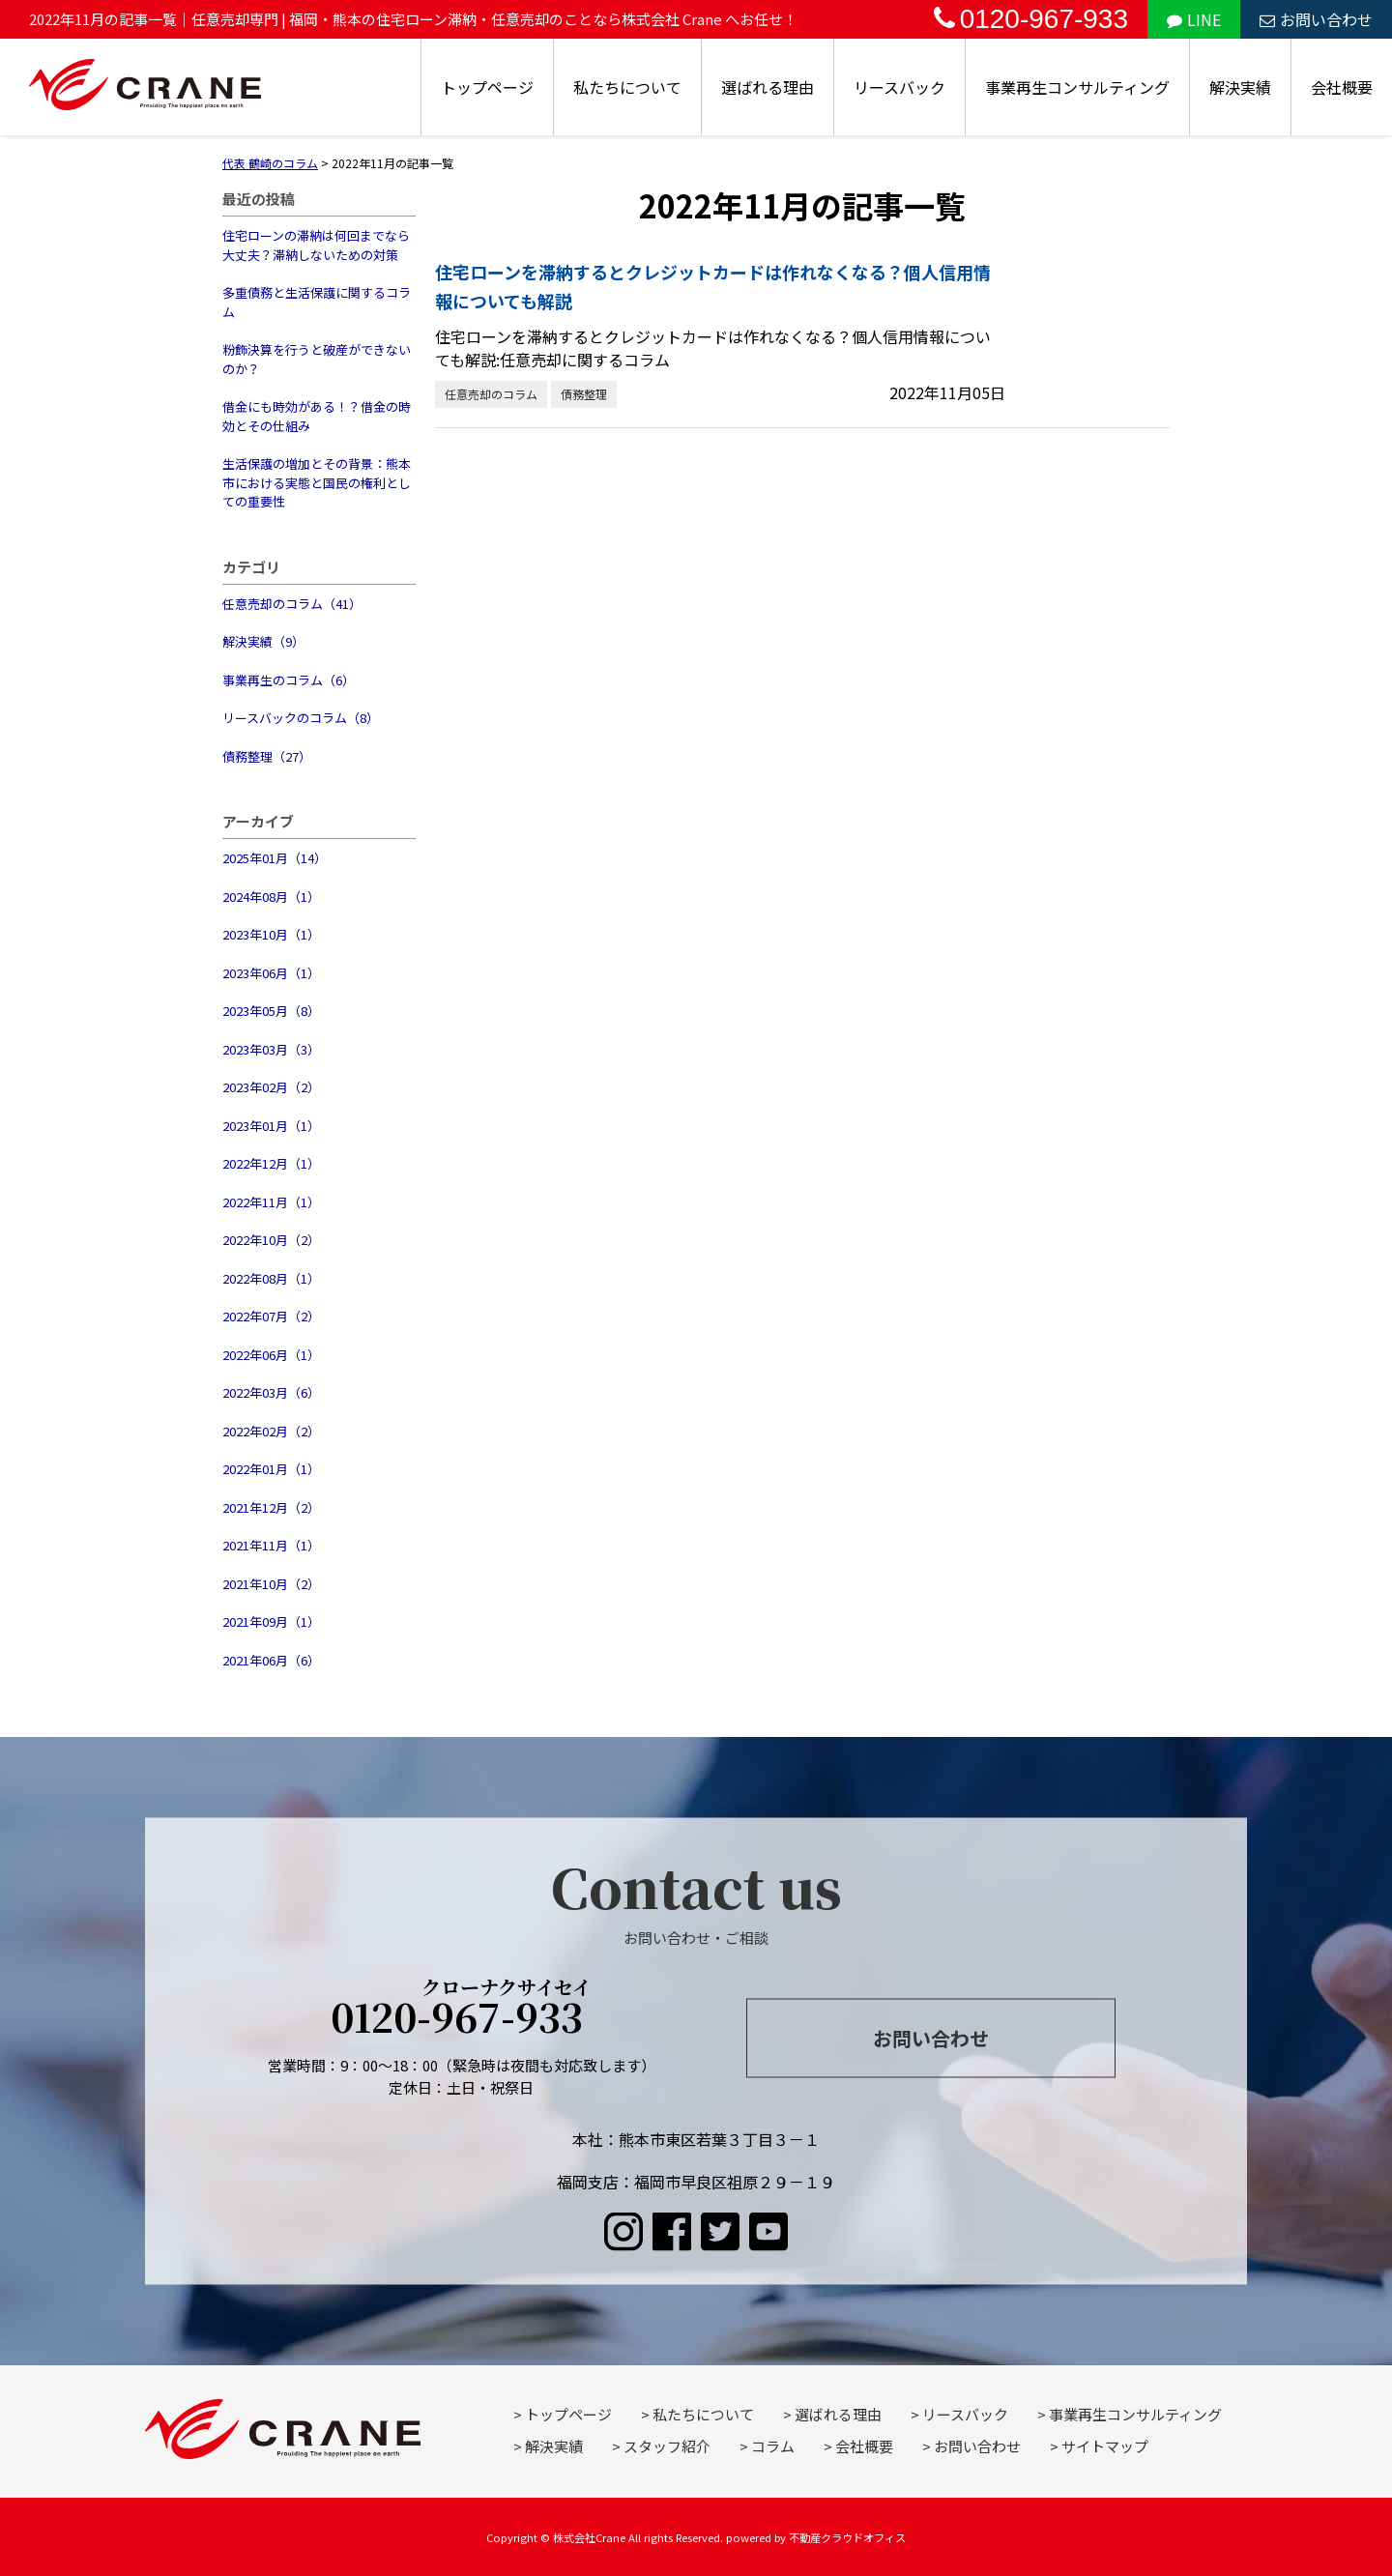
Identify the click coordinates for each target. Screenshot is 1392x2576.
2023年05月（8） (271, 1010)
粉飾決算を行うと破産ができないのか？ (316, 359)
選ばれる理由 (767, 87)
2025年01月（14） (274, 858)
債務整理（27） (266, 756)
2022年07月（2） (271, 1316)
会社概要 (1342, 87)
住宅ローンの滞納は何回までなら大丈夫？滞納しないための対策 (316, 245)
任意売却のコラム (491, 394)
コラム (773, 2446)
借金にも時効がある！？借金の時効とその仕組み (316, 416)
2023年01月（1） (271, 1125)
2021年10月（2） (271, 1584)
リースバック (899, 87)
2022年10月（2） (271, 1239)
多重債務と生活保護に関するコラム (316, 302)
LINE (1194, 19)
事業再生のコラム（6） (288, 680)
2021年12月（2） (271, 1507)
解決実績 (1240, 87)
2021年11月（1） (271, 1545)
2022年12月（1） (271, 1163)
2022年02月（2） (271, 1431)
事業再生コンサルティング (1077, 87)
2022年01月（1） (271, 1469)
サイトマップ (1104, 2446)
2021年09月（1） (271, 1621)
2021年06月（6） (271, 1660)
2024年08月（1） (271, 896)
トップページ (487, 87)
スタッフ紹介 (667, 2446)
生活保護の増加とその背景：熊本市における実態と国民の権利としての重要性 (316, 482)
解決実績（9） (263, 641)
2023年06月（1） (271, 973)
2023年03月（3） (271, 1049)
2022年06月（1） (271, 1355)
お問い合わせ (1316, 19)
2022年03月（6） (271, 1392)
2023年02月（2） (271, 1087)
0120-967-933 (1031, 19)
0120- (462, 2010)
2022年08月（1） (271, 1278)
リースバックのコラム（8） (300, 718)
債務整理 (584, 394)
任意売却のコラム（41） (292, 603)
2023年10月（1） (271, 934)
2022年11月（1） (271, 1202)
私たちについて (627, 87)
